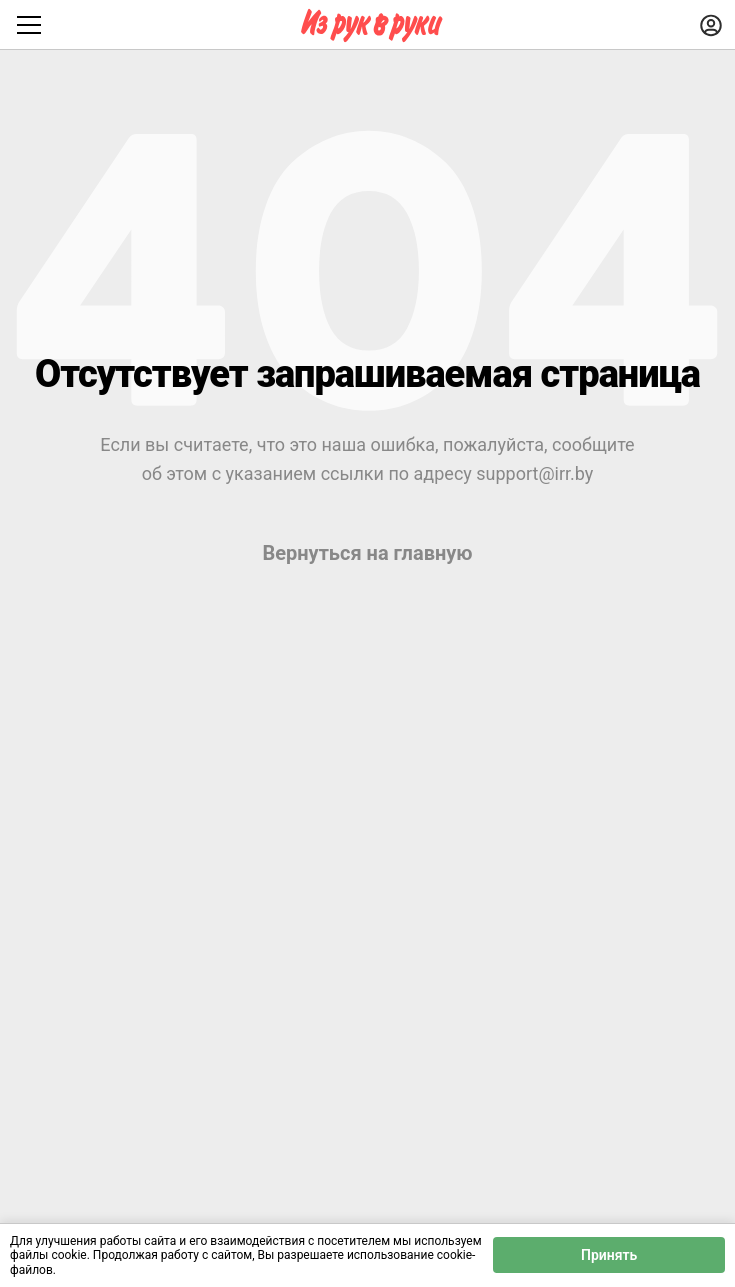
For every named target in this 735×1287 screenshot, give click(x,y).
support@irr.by (534, 473)
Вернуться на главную (367, 553)
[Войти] (711, 25)
